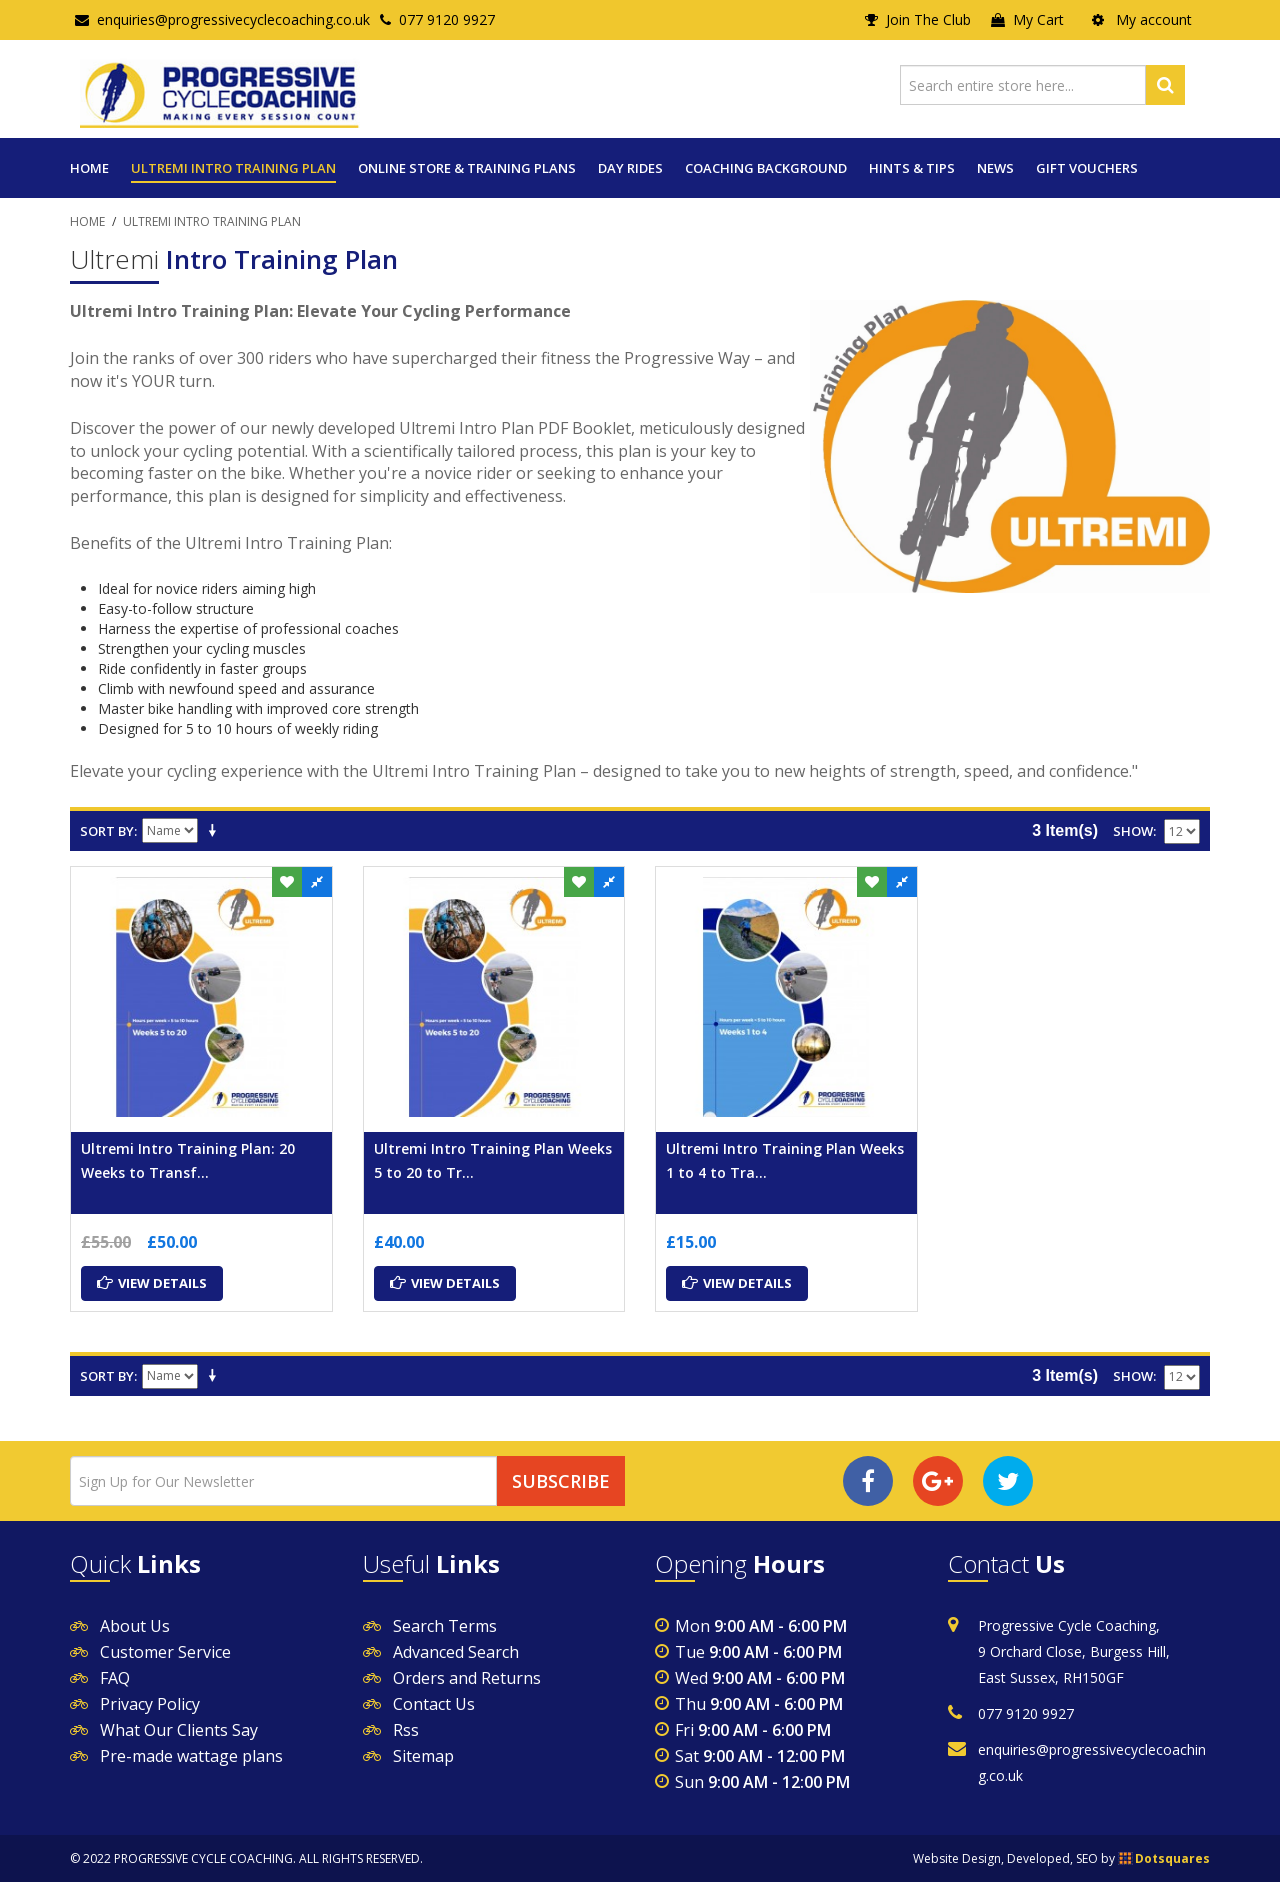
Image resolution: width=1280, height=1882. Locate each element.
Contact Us (434, 1704)
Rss (406, 1730)
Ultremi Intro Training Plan (233, 168)
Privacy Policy (150, 1704)
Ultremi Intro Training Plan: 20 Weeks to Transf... (188, 1160)
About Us (135, 1626)
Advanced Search (456, 1652)
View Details (152, 1283)
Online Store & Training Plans (467, 168)
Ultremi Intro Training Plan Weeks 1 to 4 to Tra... (785, 1160)
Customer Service (165, 1652)
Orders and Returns (467, 1678)
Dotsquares (1172, 1858)
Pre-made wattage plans (191, 1756)
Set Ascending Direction (216, 831)
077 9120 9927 (437, 19)
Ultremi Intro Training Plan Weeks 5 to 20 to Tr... (493, 1160)
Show (1133, 831)
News (995, 168)
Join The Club (918, 19)
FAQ (115, 1678)
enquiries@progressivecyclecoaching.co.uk (222, 19)
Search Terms (445, 1626)
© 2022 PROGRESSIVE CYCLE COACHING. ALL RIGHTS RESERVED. (246, 1858)
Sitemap (423, 1756)
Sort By (107, 831)
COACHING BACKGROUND (766, 168)
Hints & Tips (912, 168)
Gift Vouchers (1087, 168)
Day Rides (630, 168)
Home (89, 168)
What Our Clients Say (179, 1730)
